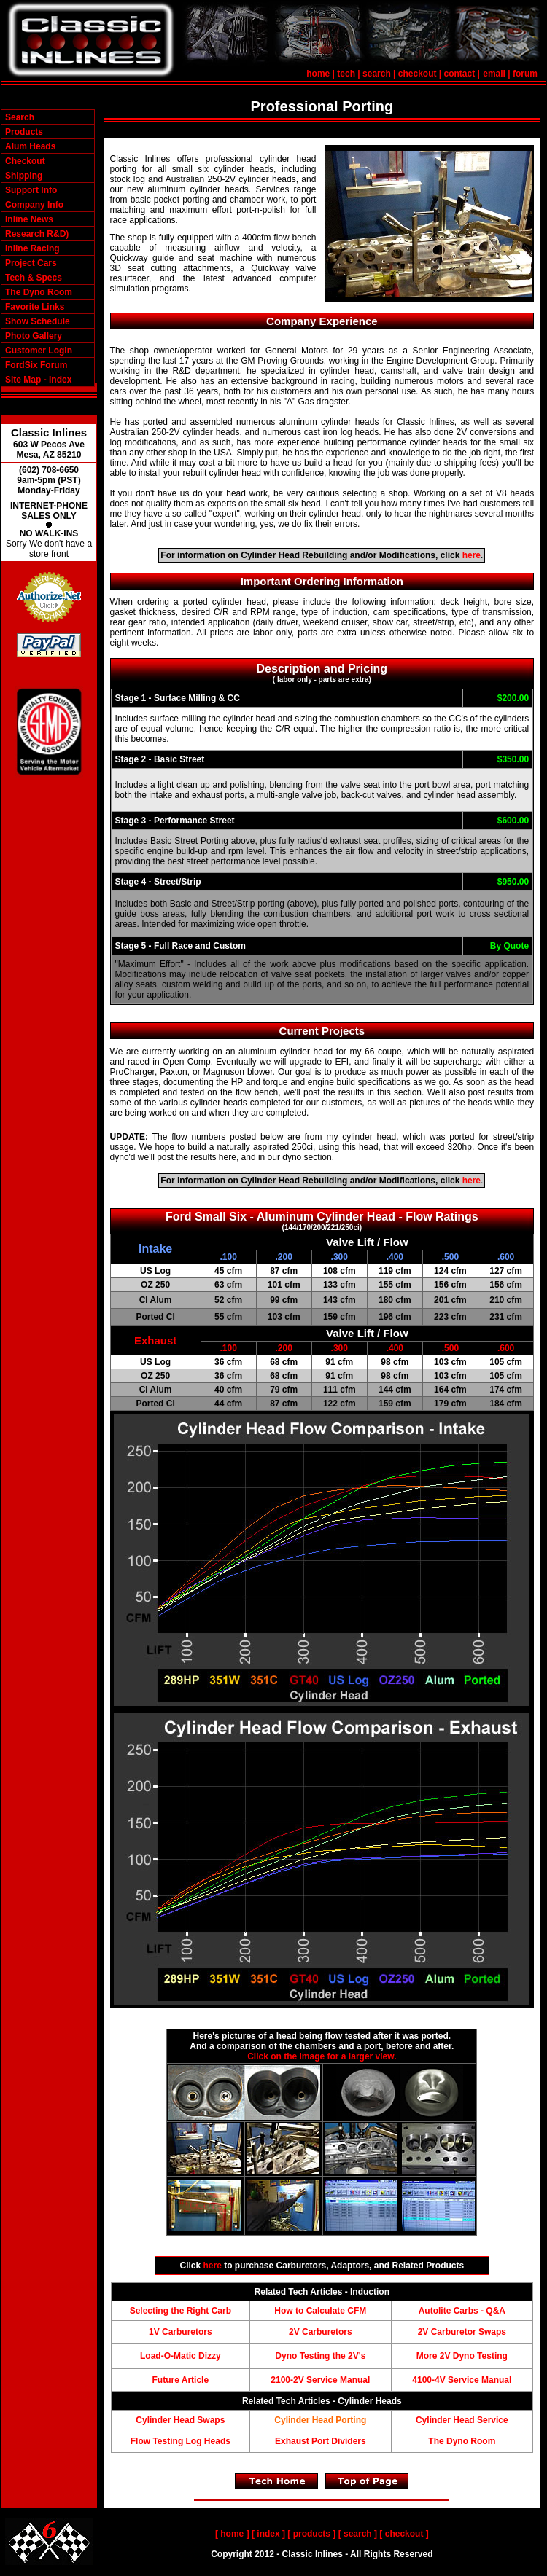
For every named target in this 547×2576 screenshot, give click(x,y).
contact (460, 73)
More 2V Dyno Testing (462, 2356)
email (494, 73)
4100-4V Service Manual (461, 2380)
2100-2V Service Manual (320, 2380)
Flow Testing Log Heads (180, 2441)
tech (346, 73)
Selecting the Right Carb (180, 2311)
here (471, 555)
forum (525, 73)
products (311, 2534)
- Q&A (491, 2311)
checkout (417, 73)
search (376, 73)
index (268, 2534)
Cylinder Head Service (462, 2420)
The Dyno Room (461, 2441)
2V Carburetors (320, 2332)
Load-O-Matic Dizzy (180, 2356)
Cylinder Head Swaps (180, 2420)
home (318, 73)
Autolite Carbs (448, 2311)
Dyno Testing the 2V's (320, 2356)
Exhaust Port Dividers (320, 2441)
